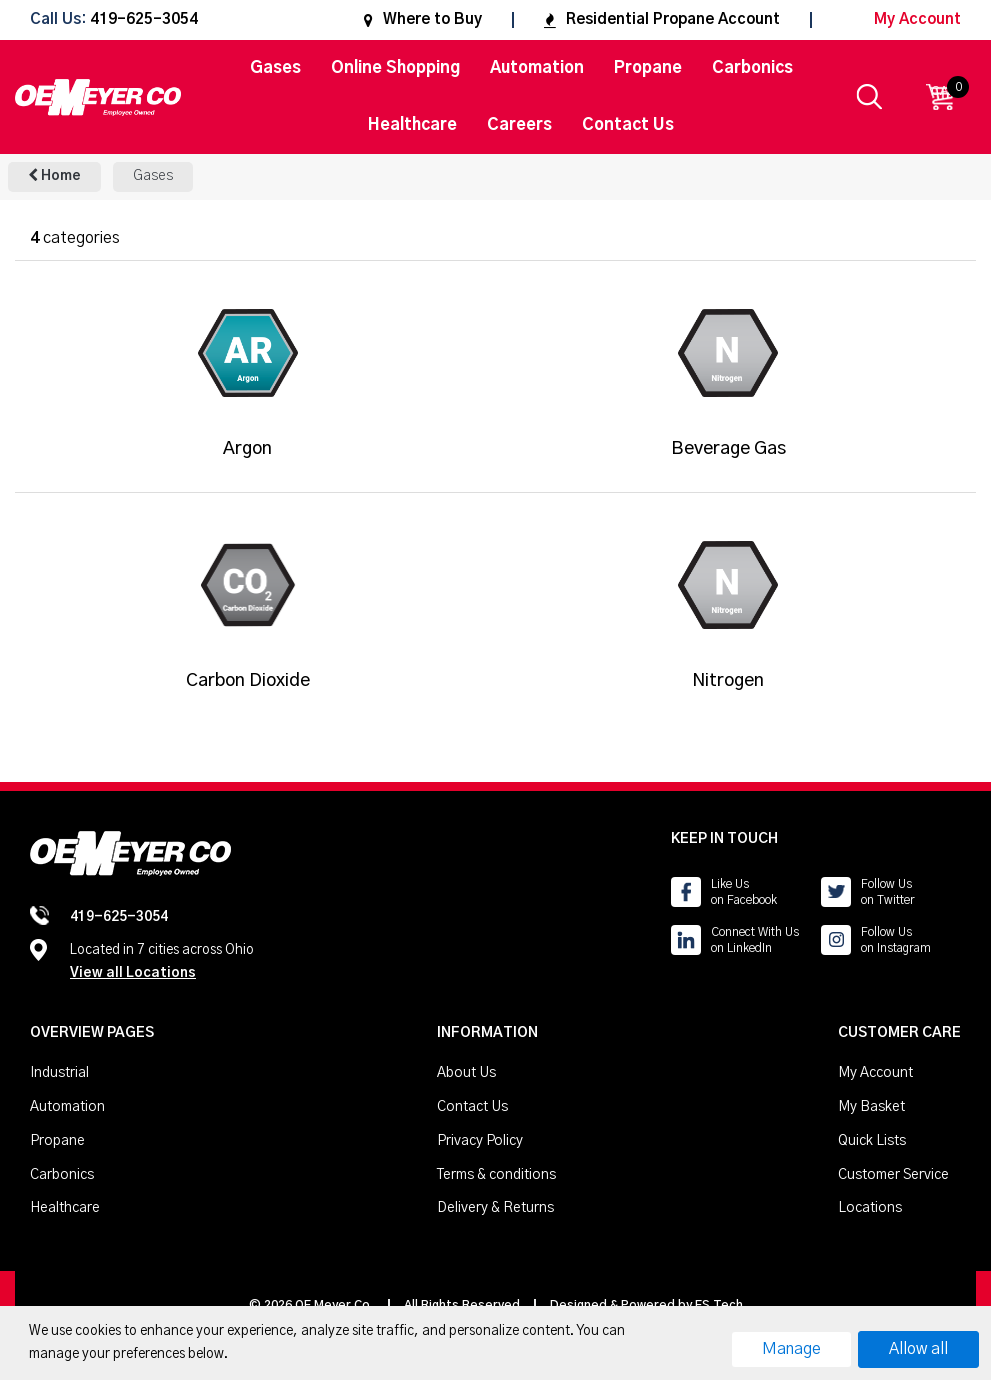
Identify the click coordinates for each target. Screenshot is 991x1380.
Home (54, 175)
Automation (537, 68)
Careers (519, 125)
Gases (275, 68)
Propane (648, 68)
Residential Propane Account (662, 19)
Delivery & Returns (495, 1208)
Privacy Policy (480, 1141)
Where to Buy (423, 19)
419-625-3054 (144, 20)
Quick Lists (872, 1141)
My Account (901, 19)
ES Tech (719, 1305)
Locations (870, 1208)
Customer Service (893, 1175)
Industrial (59, 1073)
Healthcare (412, 125)
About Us (466, 1073)
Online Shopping (395, 68)
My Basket (871, 1107)
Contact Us (628, 125)
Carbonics (752, 68)
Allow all (918, 1349)
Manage (791, 1349)
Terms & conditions (496, 1175)
